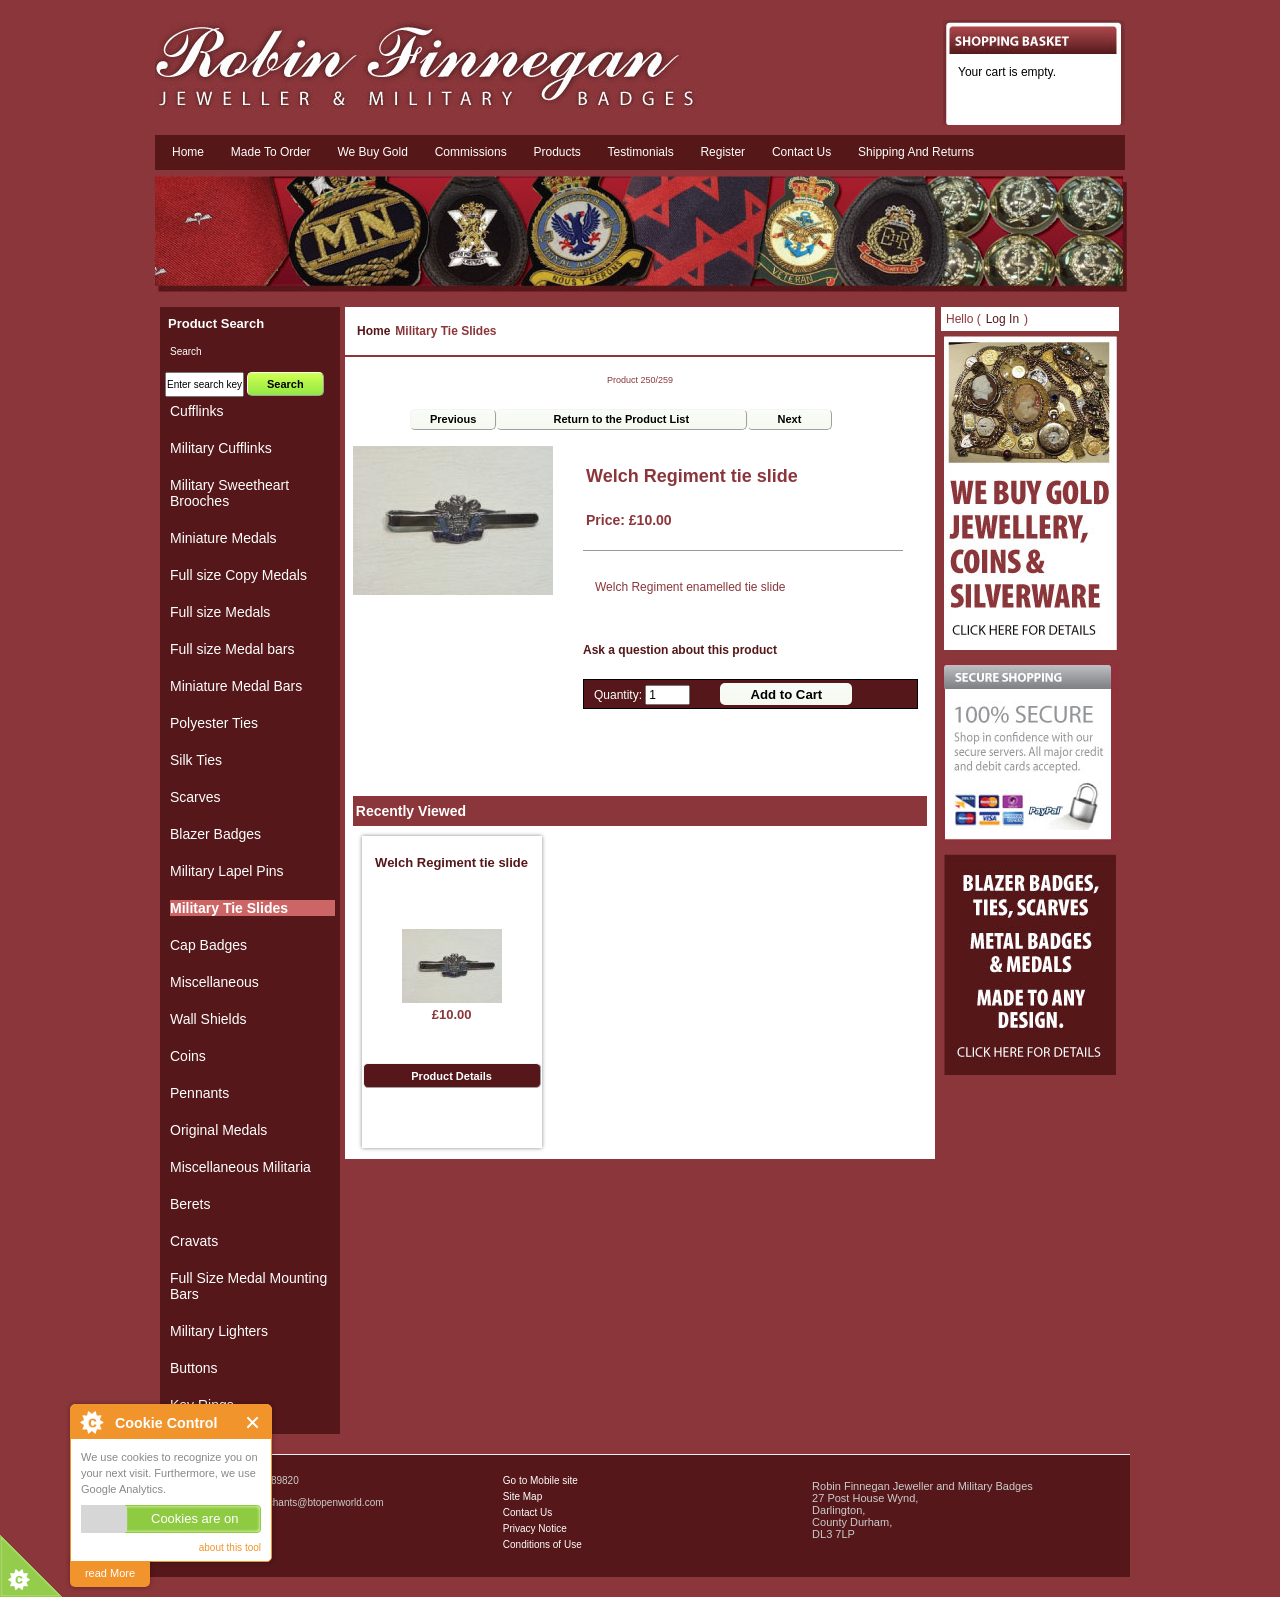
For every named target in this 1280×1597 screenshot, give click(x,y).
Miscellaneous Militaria (240, 1167)
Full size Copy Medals (238, 575)
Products (556, 152)
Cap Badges (208, 945)
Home (188, 152)
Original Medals (218, 1130)
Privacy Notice (535, 1528)
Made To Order (271, 152)
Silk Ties (196, 760)
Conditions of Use (542, 1544)
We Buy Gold (372, 152)
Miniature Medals (223, 538)
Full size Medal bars (232, 649)
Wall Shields (208, 1019)
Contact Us (527, 1512)
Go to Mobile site (540, 1480)
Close (253, 1422)
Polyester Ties (214, 723)
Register (722, 152)
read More (110, 1573)
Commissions (471, 152)
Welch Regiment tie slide (451, 862)
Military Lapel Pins (227, 871)
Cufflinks (196, 411)
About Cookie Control (91, 1422)
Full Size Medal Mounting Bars (248, 1286)
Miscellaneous (214, 982)
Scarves (195, 797)
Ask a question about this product (680, 650)
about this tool (230, 1547)
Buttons (193, 1368)
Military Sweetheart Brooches (229, 493)
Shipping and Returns (916, 152)
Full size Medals (220, 612)
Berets (190, 1204)
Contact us (801, 152)
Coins (188, 1056)
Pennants (199, 1093)
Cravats (194, 1241)
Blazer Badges (215, 834)
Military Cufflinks (221, 448)
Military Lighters (219, 1331)
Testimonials (641, 152)
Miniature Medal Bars (236, 686)
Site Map (522, 1496)
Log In (1002, 319)
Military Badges (213, 1546)
